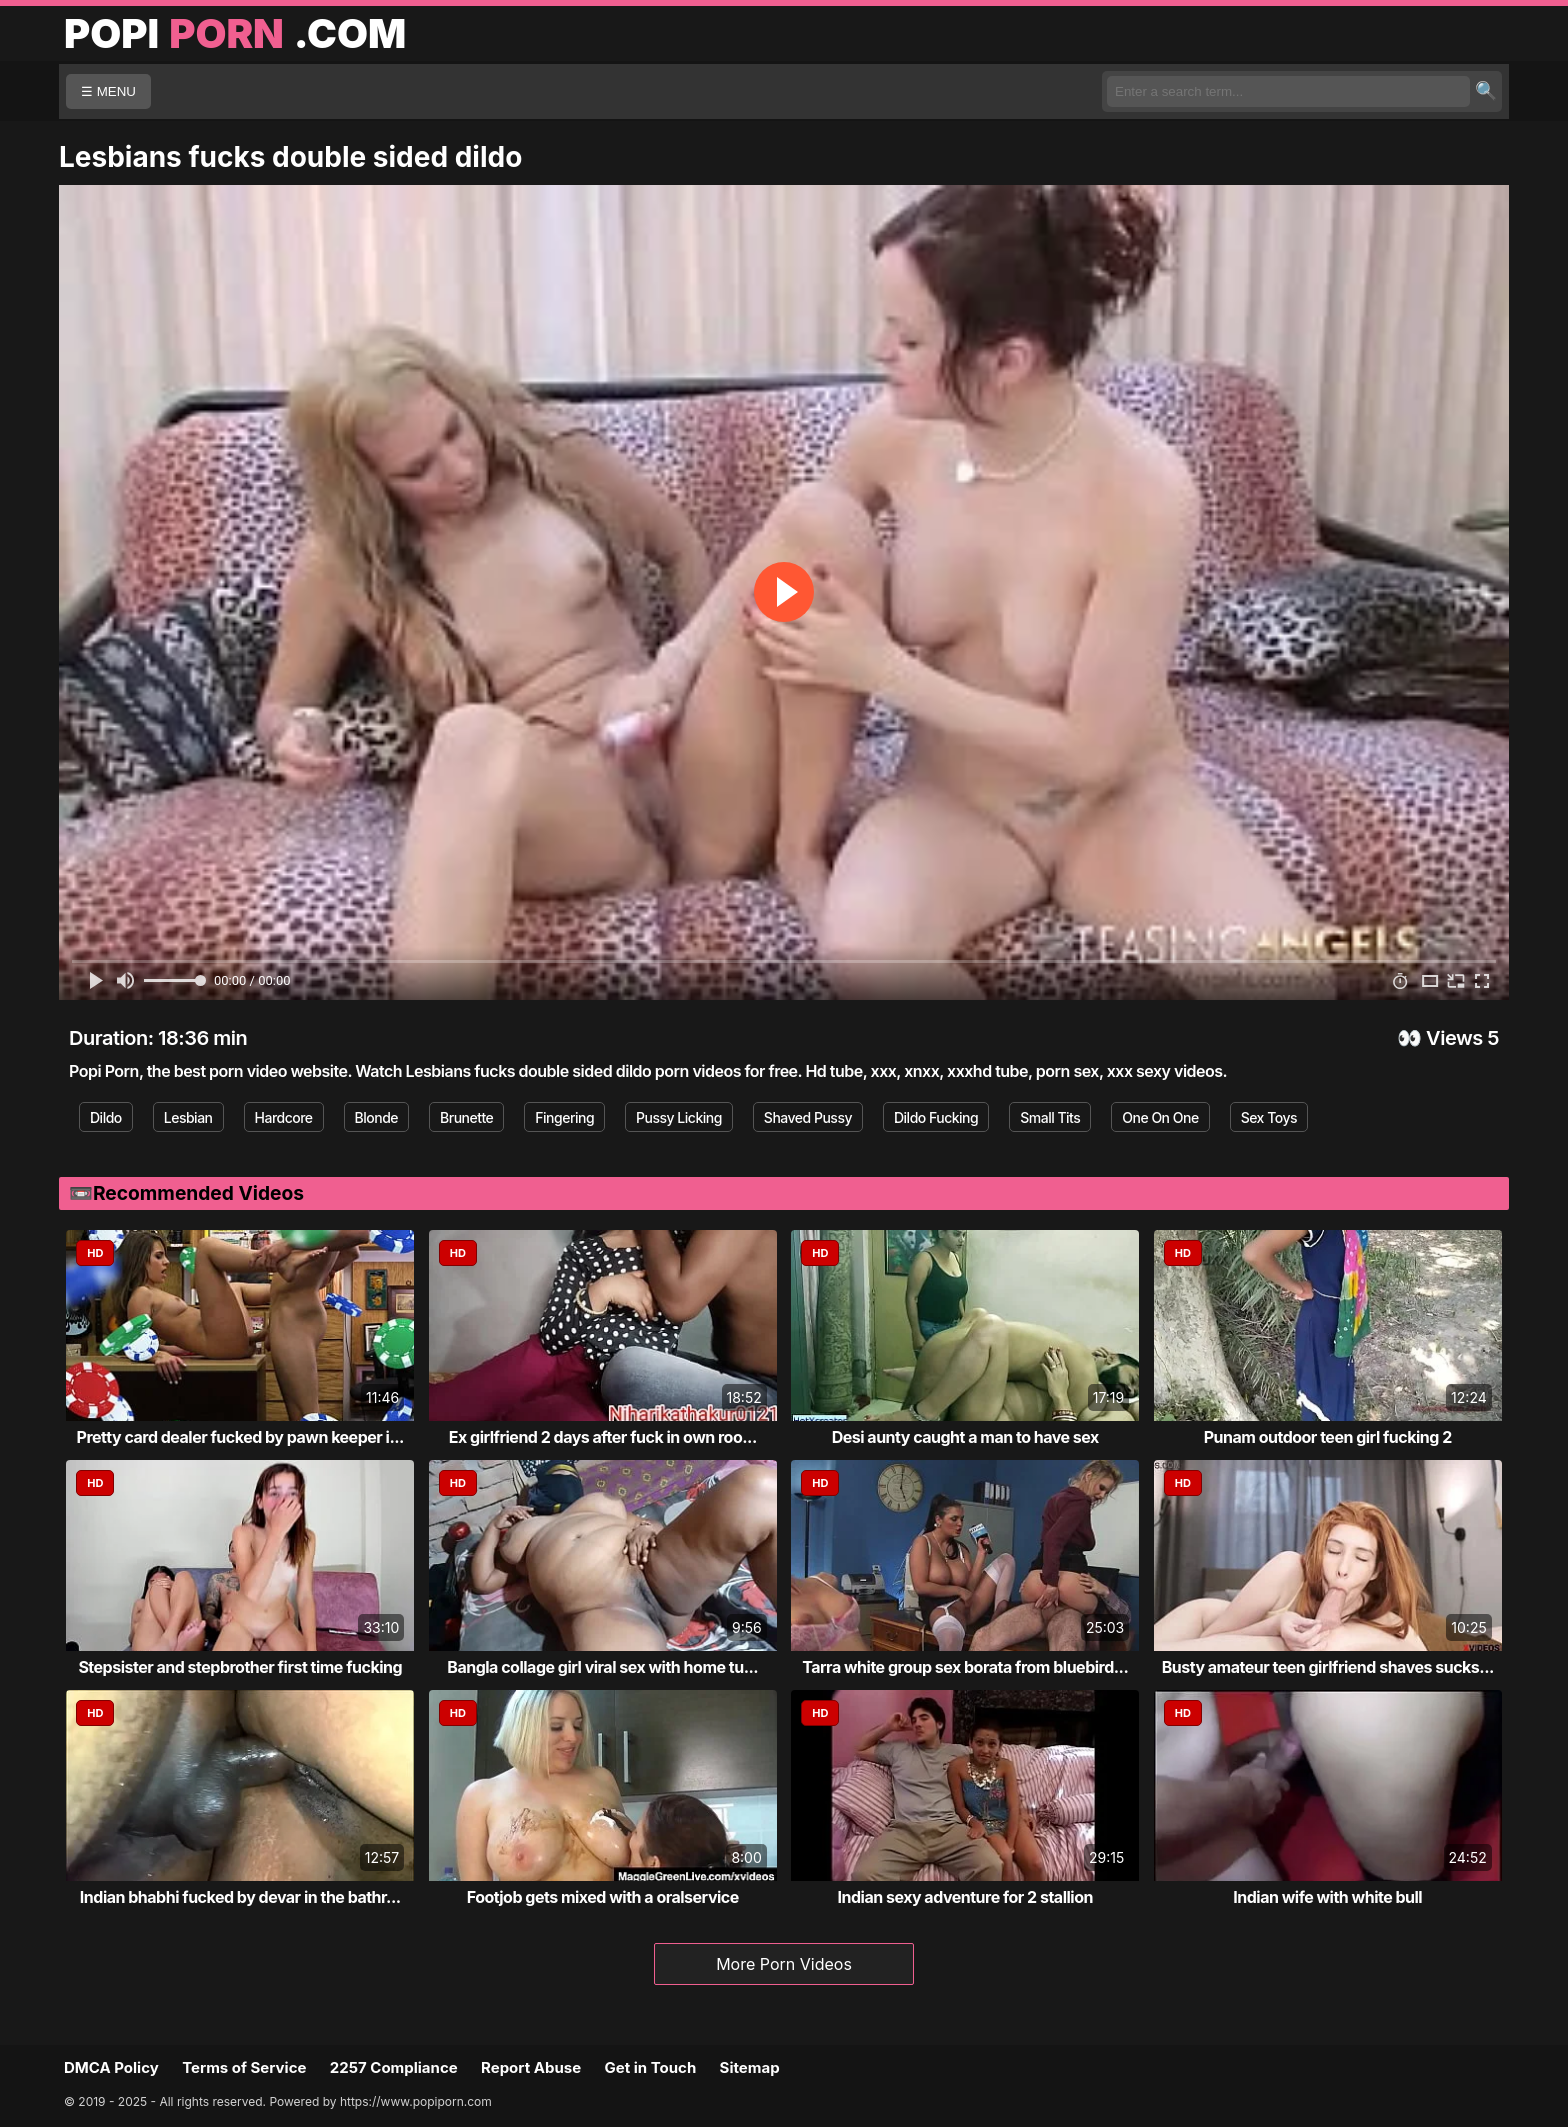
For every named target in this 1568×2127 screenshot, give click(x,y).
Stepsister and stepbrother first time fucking (240, 1667)
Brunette (466, 1117)
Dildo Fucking (936, 1117)
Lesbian (188, 1117)
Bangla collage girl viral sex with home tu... (602, 1667)
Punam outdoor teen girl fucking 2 (1328, 1437)
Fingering (564, 1117)
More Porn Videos (784, 1964)
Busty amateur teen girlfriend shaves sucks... (1328, 1667)
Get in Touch (650, 2067)
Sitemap (750, 2067)
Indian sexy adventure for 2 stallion (965, 1897)
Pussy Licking (679, 1117)
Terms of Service (244, 2067)
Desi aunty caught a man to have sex (965, 1437)
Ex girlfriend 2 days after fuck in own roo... (603, 1437)
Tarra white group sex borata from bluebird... (965, 1667)
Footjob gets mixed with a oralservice (603, 1897)
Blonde (376, 1117)
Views (1454, 1038)
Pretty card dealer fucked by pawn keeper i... (240, 1437)
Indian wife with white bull (1327, 1897)
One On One (1160, 1117)
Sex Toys (1269, 1117)
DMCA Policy (111, 2067)
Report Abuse (531, 2067)
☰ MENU (108, 91)
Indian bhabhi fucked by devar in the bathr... (240, 1897)
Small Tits (1050, 1117)
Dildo (106, 1117)
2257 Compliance (394, 2067)
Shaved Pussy (808, 1117)
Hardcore (284, 1117)
